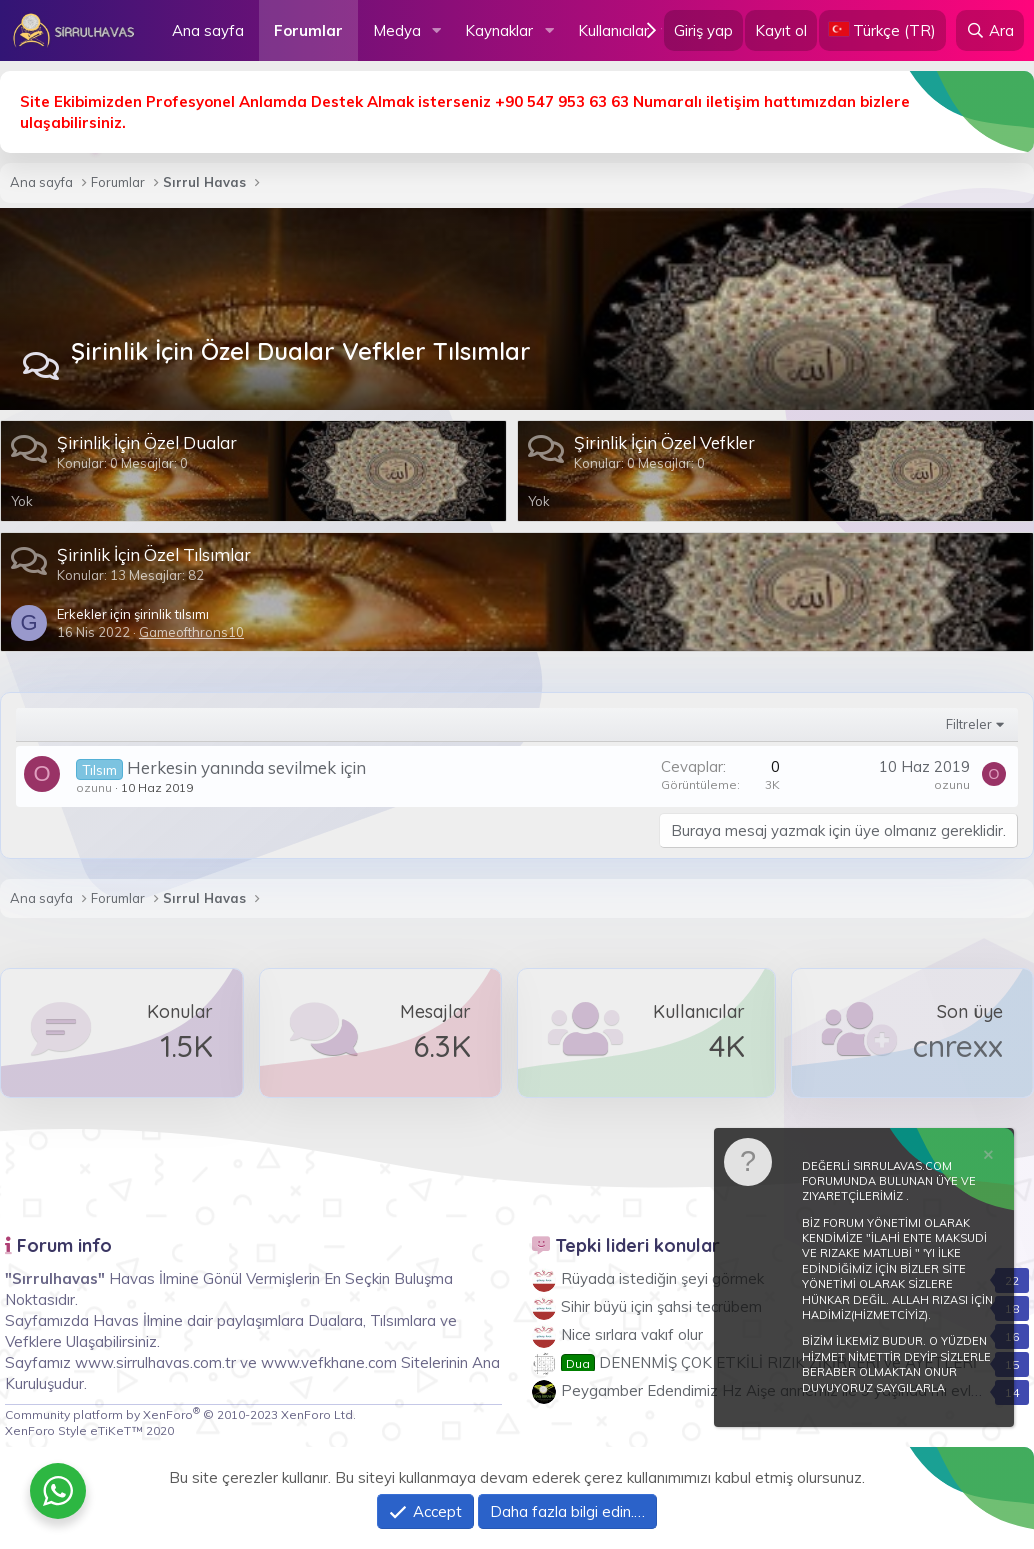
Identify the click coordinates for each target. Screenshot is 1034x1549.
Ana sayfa (208, 30)
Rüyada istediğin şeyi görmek (662, 1278)
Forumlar (308, 30)
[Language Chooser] (882, 30)
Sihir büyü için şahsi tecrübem (661, 1306)
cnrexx (958, 1046)
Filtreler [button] (969, 724)
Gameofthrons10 (191, 632)
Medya (397, 30)
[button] (436, 30)
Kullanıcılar (613, 30)
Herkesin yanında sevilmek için (246, 767)
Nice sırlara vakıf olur (632, 1334)
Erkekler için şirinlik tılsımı (133, 614)
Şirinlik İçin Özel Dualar (147, 442)
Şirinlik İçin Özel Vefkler (664, 442)
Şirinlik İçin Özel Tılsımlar (154, 554)
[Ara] (990, 30)
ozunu (94, 787)
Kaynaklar (499, 30)
